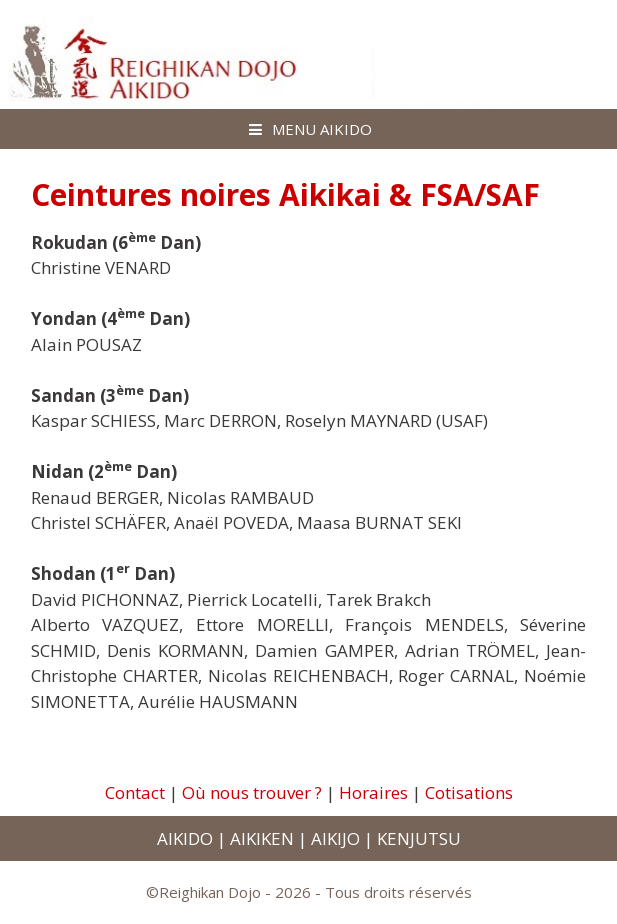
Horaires (373, 792)
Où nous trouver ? (252, 792)
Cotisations (469, 792)
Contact (135, 792)
